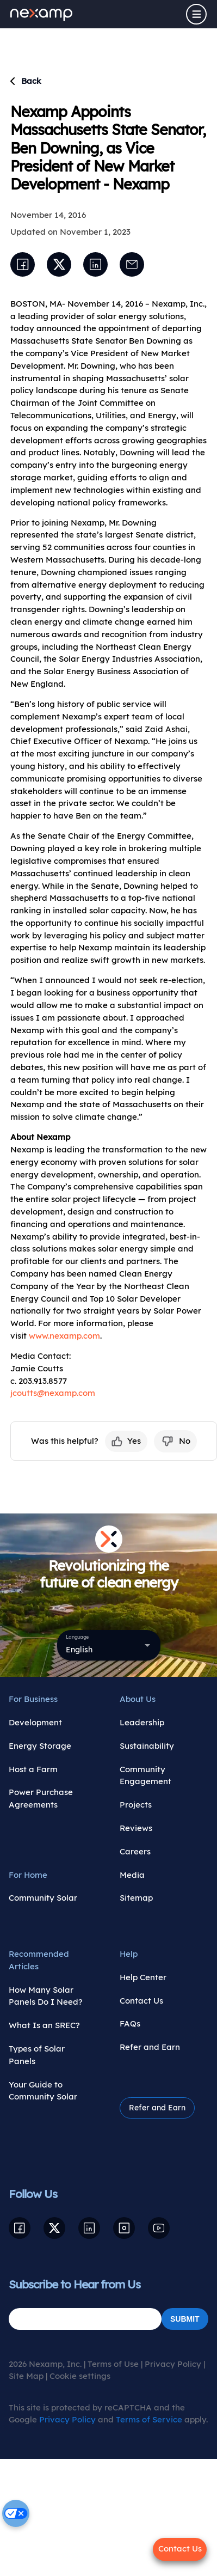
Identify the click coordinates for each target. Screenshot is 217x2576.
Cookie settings (79, 2376)
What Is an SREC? (44, 2025)
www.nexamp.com (64, 1335)
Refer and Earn (150, 2047)
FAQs (130, 2023)
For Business (33, 1699)
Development (35, 1722)
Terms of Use (113, 2364)
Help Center (143, 1977)
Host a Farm (33, 1769)
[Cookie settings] (15, 2513)
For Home (28, 1875)
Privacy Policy (173, 2364)
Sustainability (147, 1746)
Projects (136, 1804)
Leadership (142, 1722)
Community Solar (43, 1898)
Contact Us (141, 2000)
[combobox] (108, 1645)
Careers (135, 1851)
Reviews (136, 1828)
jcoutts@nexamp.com (52, 1393)
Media (132, 1875)
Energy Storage (40, 1746)
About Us (138, 1699)
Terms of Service (149, 2419)
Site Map (26, 2376)
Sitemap (136, 1898)
